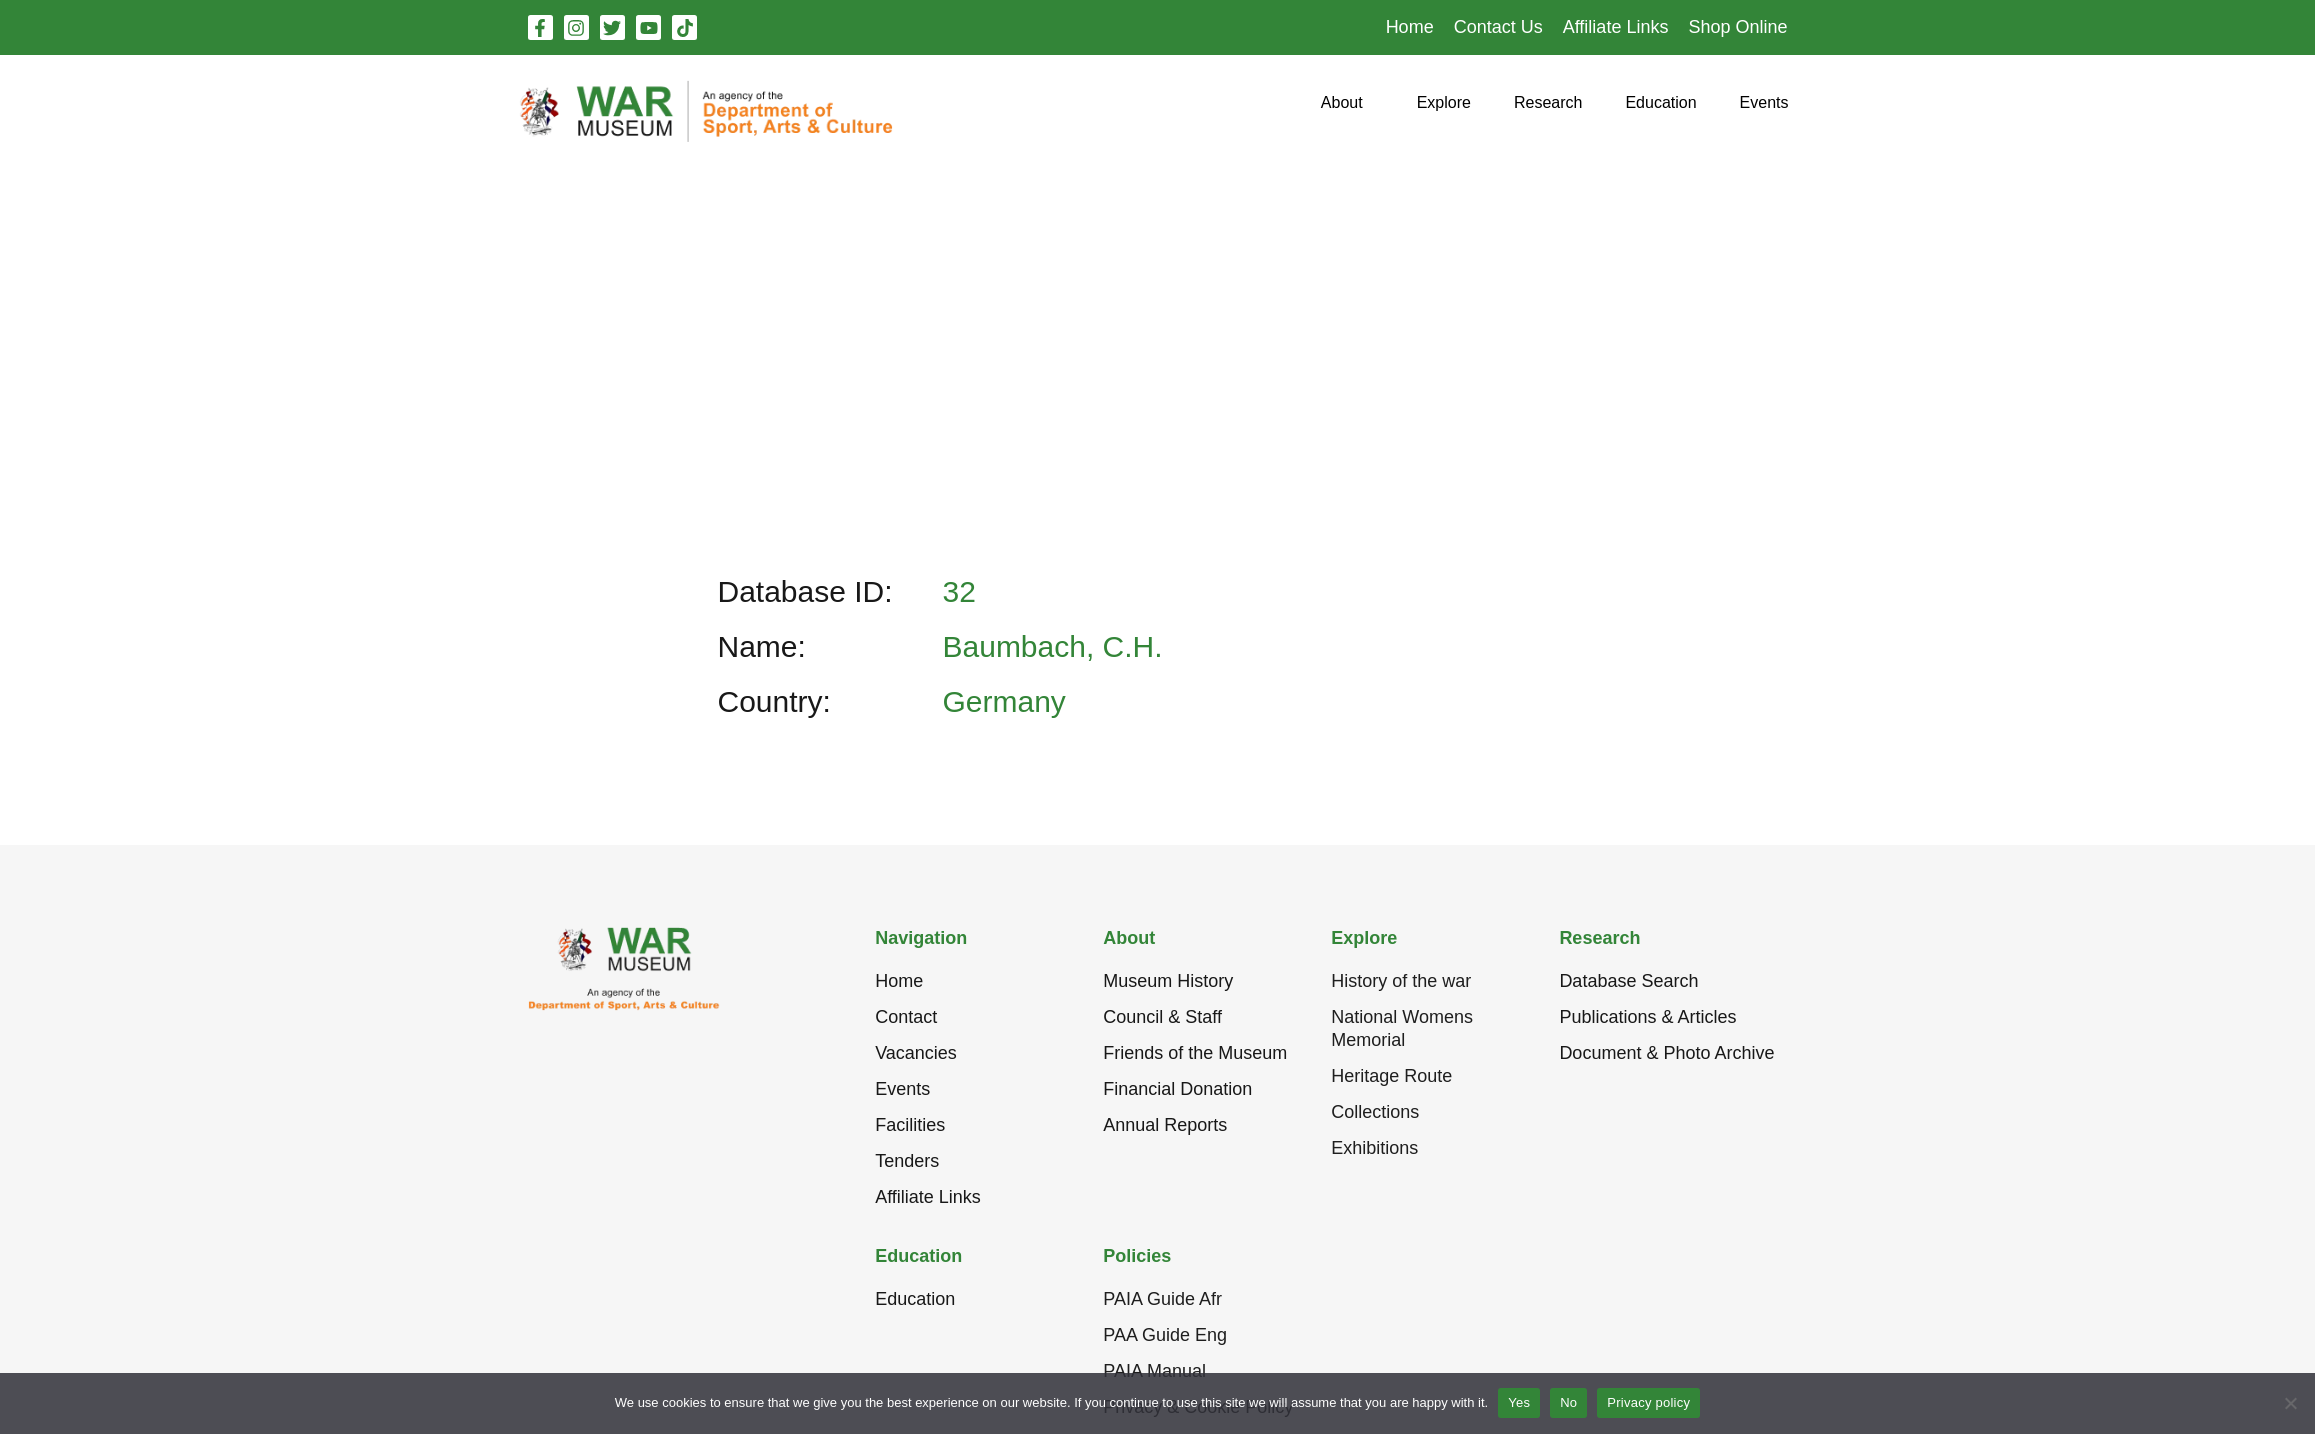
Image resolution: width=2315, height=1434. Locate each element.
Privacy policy (1648, 1402)
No (1568, 1402)
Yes (1519, 1402)
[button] (1342, 110)
